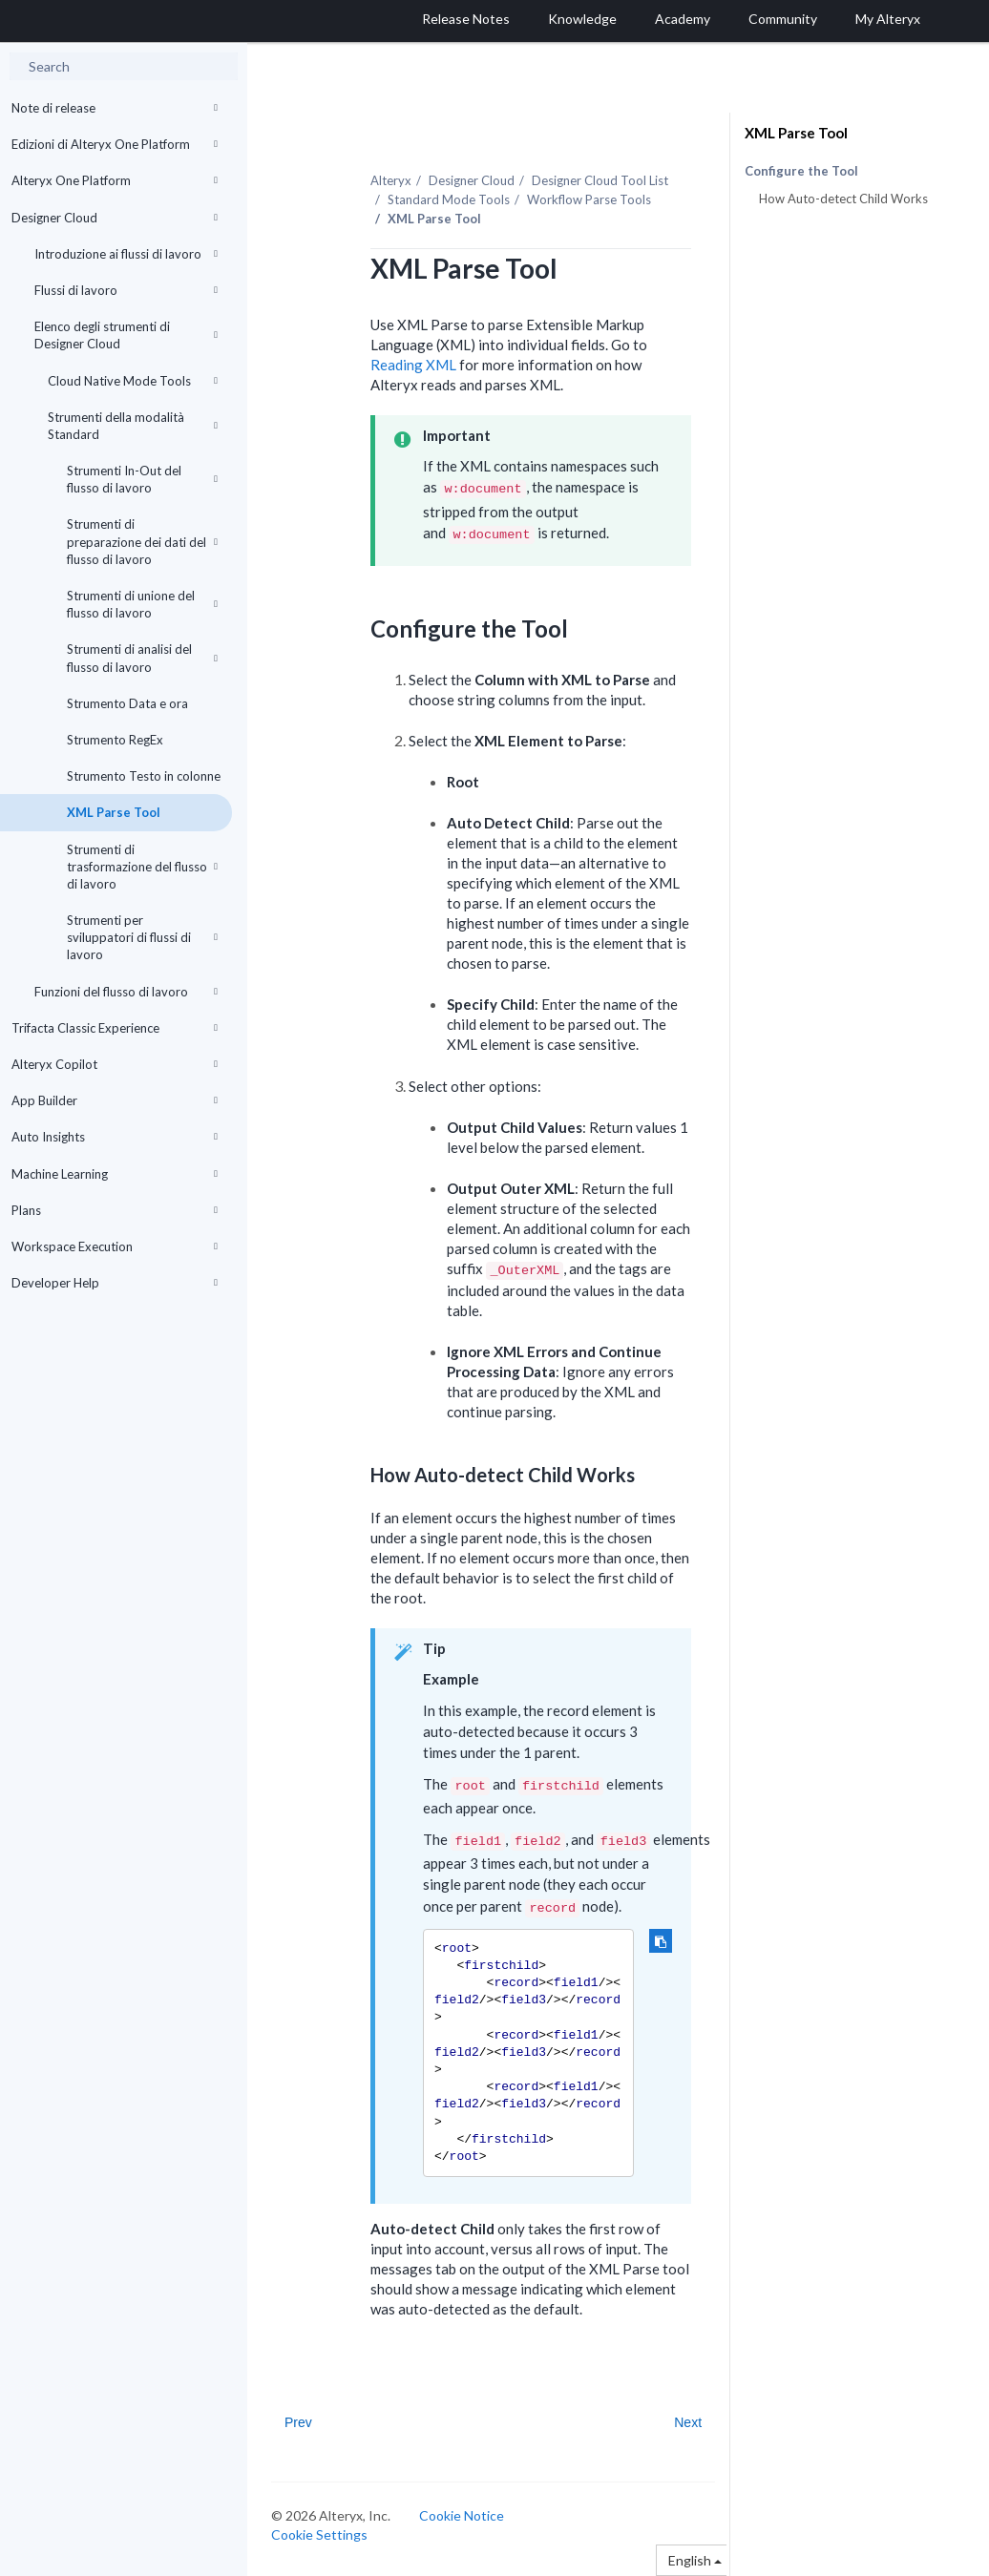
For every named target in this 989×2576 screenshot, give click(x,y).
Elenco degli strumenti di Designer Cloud (126, 335)
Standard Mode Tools (449, 199)
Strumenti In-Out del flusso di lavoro (142, 479)
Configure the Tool (801, 171)
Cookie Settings (319, 2534)
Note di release (114, 107)
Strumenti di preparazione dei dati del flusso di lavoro (142, 541)
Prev (298, 2422)
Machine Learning (114, 1174)
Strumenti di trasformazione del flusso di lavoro (142, 866)
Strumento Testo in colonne (144, 776)
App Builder (114, 1100)
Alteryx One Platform (114, 180)
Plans (114, 1210)
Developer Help (114, 1282)
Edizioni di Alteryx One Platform (114, 144)
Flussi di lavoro (126, 290)
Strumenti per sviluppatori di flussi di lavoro (142, 937)
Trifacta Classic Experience (114, 1028)
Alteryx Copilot (114, 1064)
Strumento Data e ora (127, 703)
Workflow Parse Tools (589, 199)
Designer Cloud (114, 217)
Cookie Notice (461, 2515)
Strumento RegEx (115, 739)
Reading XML (413, 364)
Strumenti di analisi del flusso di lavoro (142, 657)
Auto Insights (114, 1136)
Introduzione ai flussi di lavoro (126, 254)
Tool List (600, 180)
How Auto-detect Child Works (843, 198)
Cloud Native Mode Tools (133, 380)
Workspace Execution (114, 1246)
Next (688, 2422)
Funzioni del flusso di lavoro (126, 991)
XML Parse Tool (113, 812)
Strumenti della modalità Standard (133, 425)
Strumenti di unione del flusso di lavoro (142, 604)
